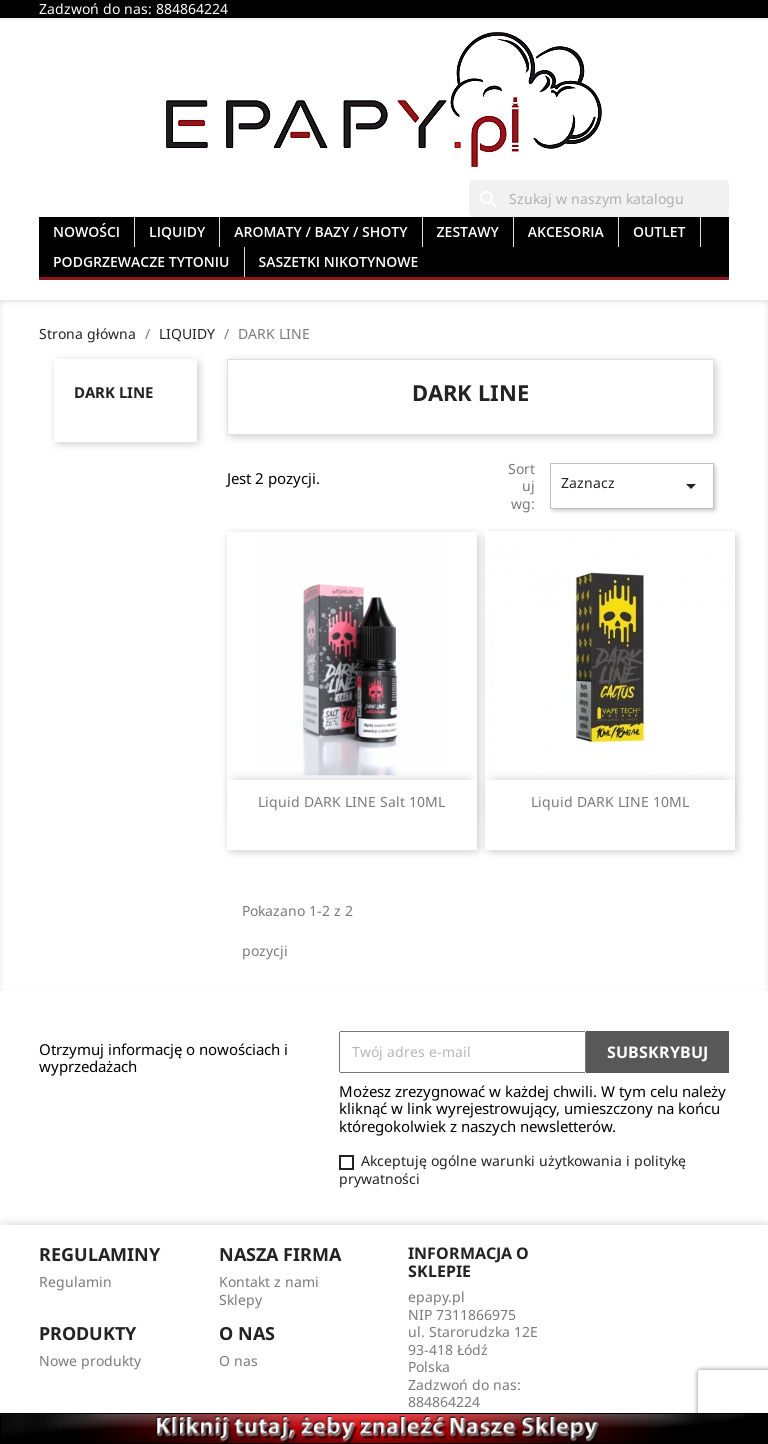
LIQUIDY (177, 231)
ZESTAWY (468, 231)
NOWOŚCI (86, 231)
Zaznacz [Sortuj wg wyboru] (632, 485)
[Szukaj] (599, 199)
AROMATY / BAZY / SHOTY (320, 231)
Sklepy (240, 1299)
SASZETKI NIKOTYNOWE (339, 261)
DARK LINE (113, 392)
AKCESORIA (566, 231)
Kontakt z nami (269, 1281)
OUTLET (659, 231)
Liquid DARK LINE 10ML (610, 801)
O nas (238, 1360)
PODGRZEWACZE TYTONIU (141, 261)
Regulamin (75, 1281)
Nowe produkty (90, 1360)
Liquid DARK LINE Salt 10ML (351, 801)
